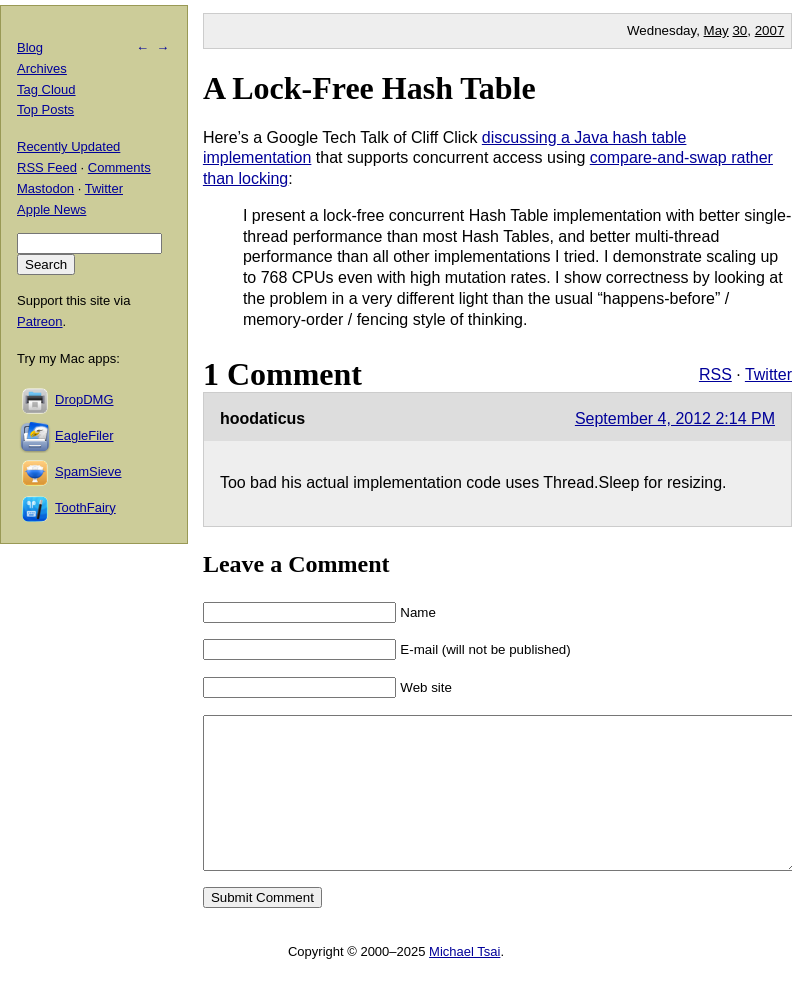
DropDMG (84, 399)
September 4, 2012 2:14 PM (675, 418)
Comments (119, 167)
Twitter (768, 374)
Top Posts (45, 109)
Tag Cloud (46, 89)
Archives (42, 68)
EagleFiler (84, 435)
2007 (770, 30)
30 (739, 30)
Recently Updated (68, 146)
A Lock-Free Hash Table (369, 88)
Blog (30, 47)
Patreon (40, 321)
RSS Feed (47, 167)
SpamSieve (88, 471)
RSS (715, 374)
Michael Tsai (464, 981)
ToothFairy (85, 507)
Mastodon (45, 188)
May (716, 30)
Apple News (51, 209)
